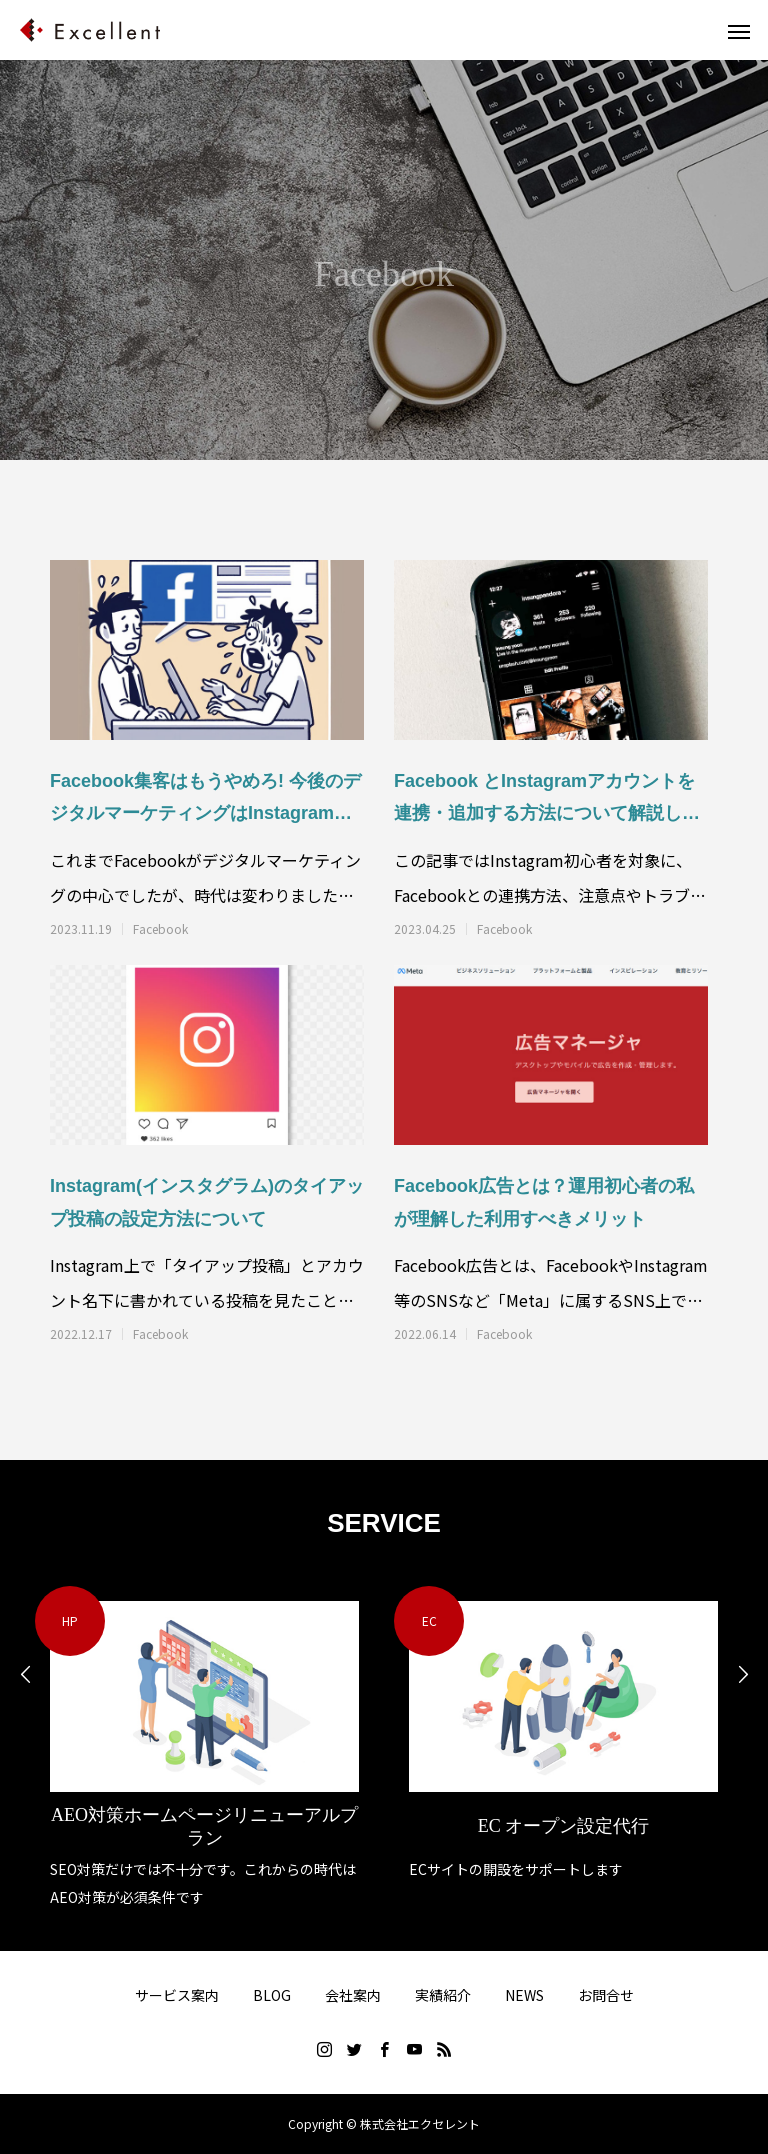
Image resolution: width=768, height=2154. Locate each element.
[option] (204, 1748)
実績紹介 (443, 1995)
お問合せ (606, 1995)
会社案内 (353, 1995)
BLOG (272, 1995)
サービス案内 (177, 1995)
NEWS (524, 1995)
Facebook (160, 929)
